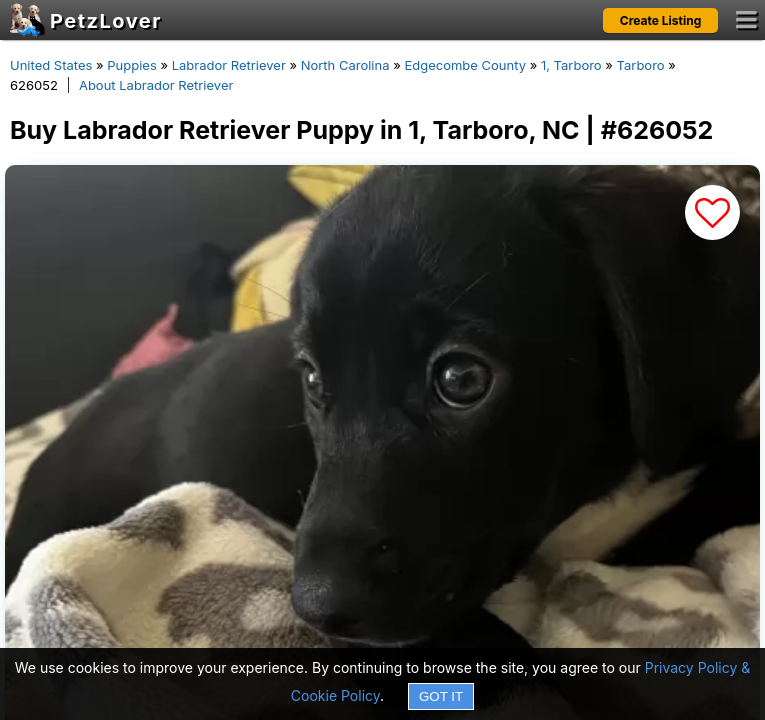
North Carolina (345, 65)
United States (51, 65)
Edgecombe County (465, 65)
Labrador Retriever (229, 65)
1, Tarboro (571, 65)
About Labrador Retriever (156, 85)
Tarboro (641, 65)
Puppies (132, 65)
